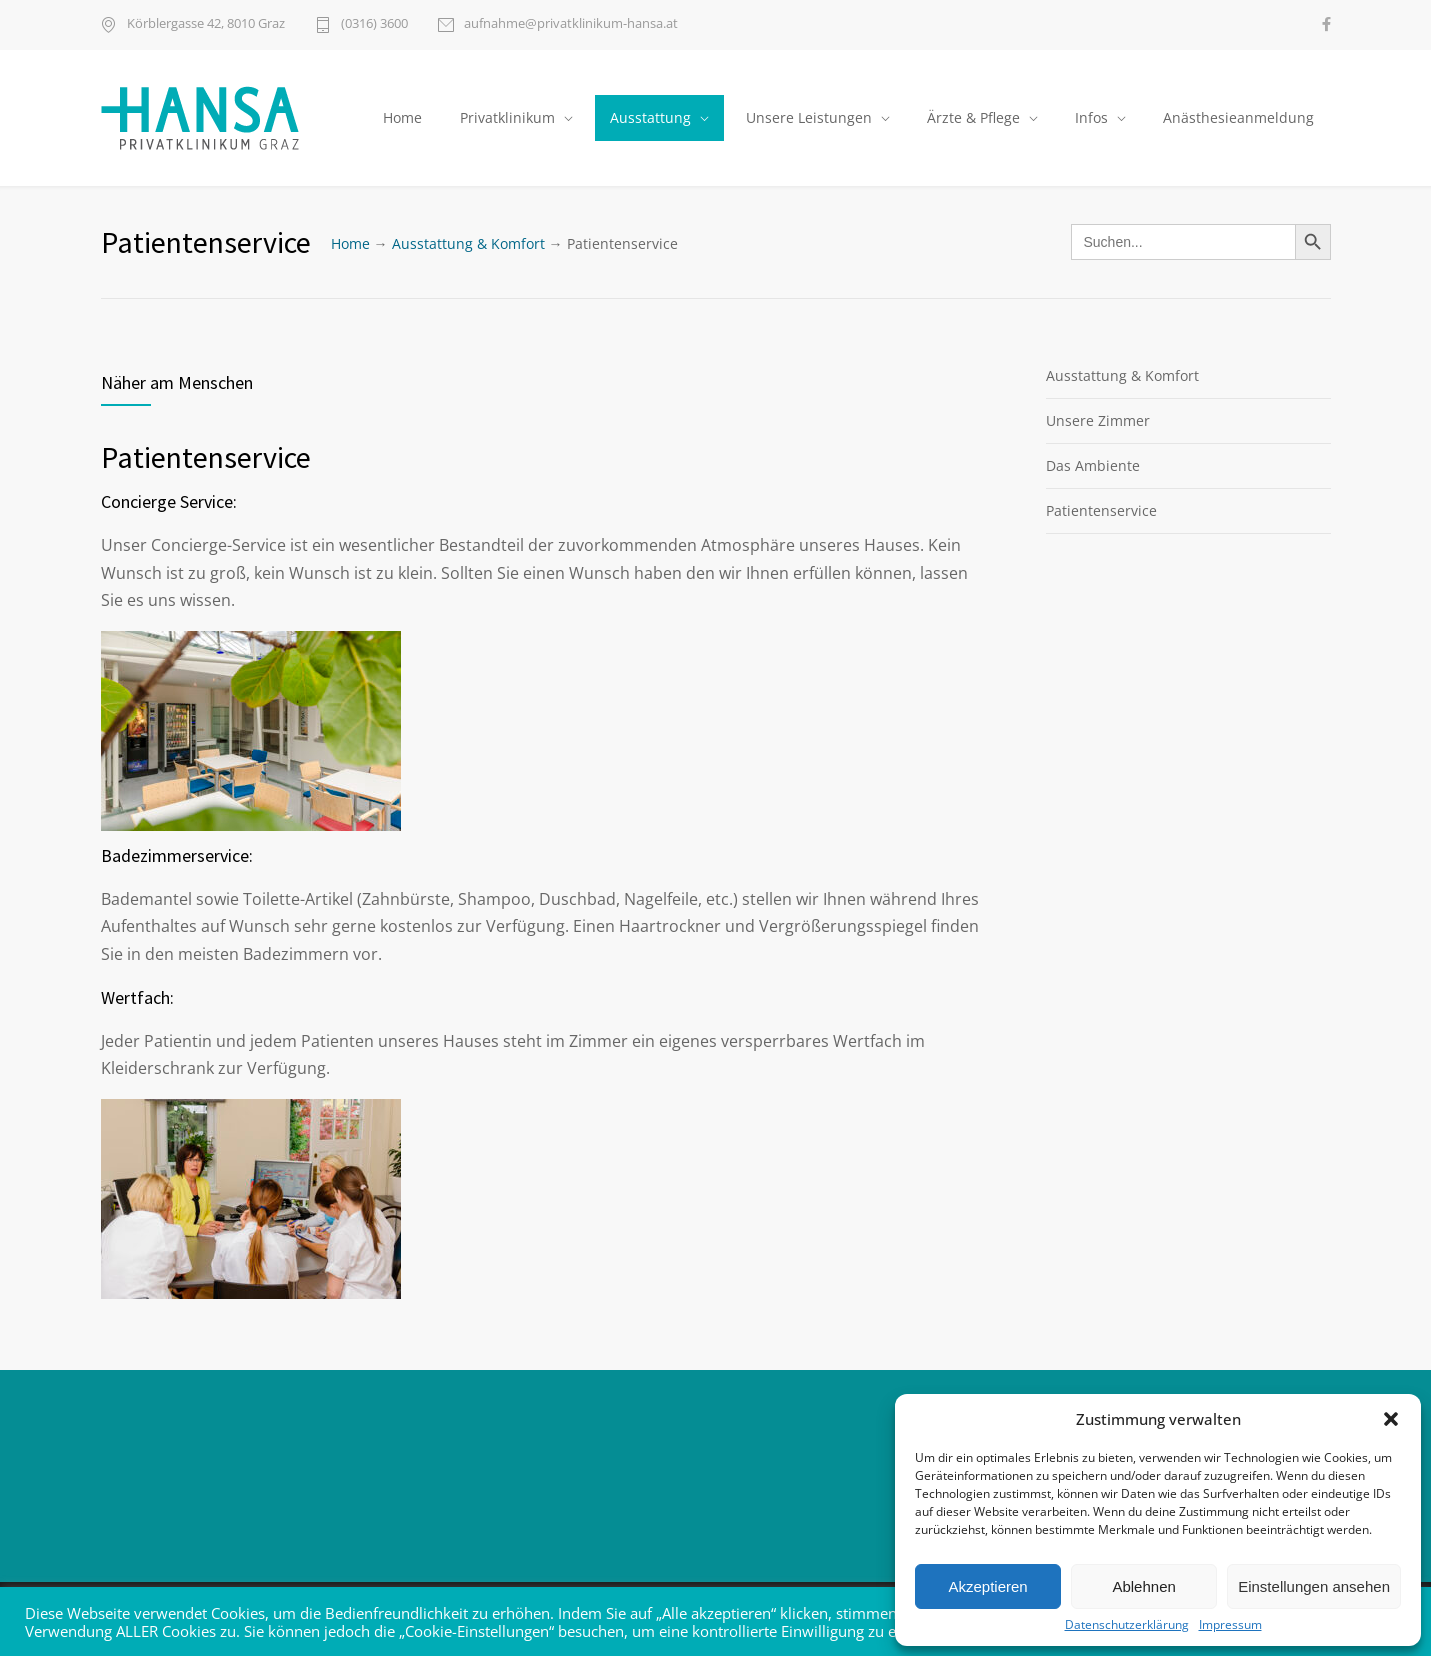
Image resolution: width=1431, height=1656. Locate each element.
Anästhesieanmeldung (1238, 117)
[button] (1391, 1419)
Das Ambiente (1093, 465)
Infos (1091, 117)
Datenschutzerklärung (1127, 1625)
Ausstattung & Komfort (468, 243)
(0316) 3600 (374, 24)
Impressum (1230, 1625)
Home (402, 117)
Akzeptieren (987, 1586)
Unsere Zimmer (1098, 420)
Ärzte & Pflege (973, 117)
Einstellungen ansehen (1314, 1586)
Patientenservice (1101, 510)
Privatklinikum (507, 117)
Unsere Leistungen (809, 117)
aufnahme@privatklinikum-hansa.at (571, 24)
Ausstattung (650, 117)
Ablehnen (1143, 1586)
